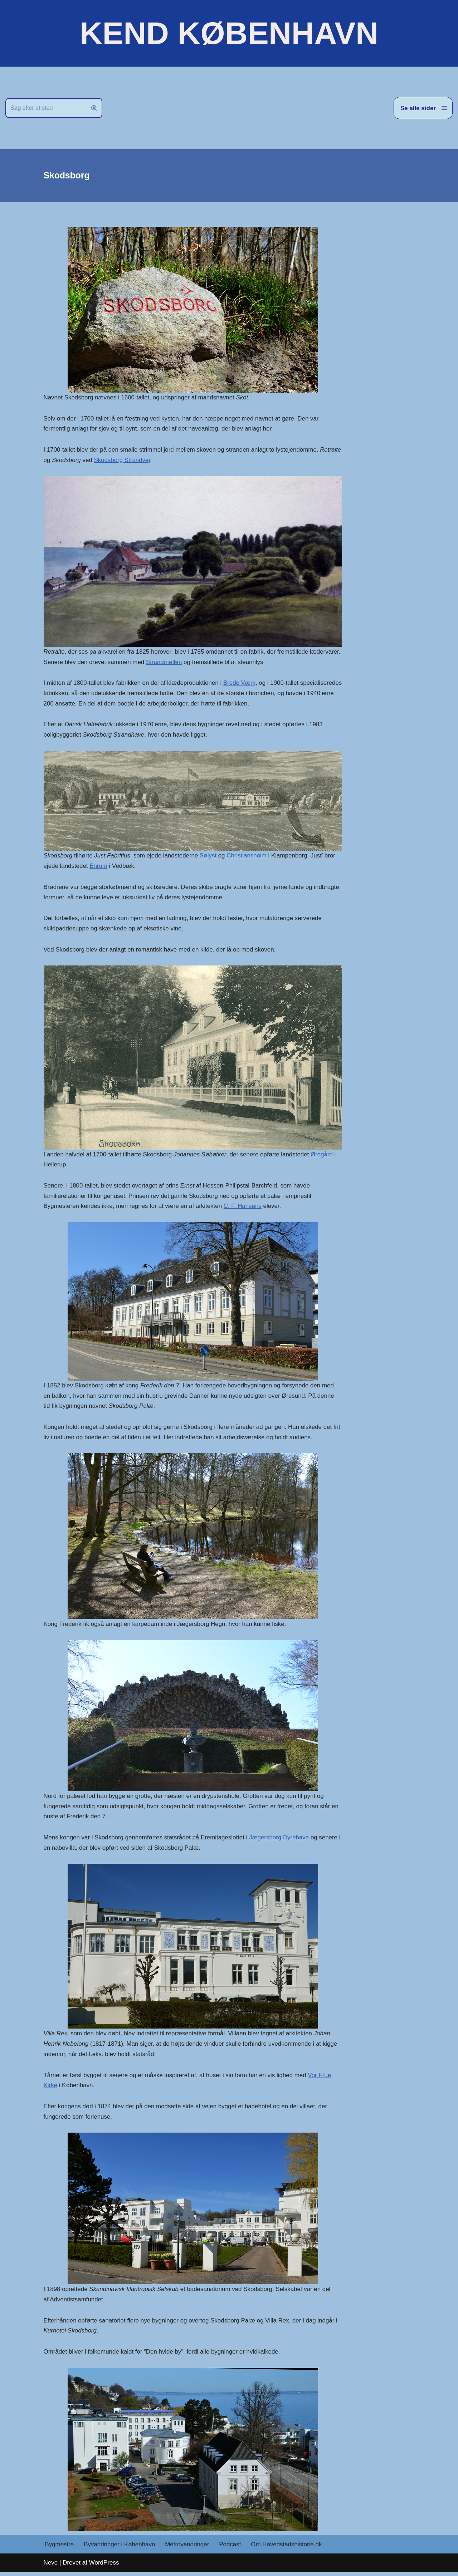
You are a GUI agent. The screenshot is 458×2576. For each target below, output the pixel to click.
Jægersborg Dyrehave (280, 1840)
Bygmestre (59, 2548)
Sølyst (209, 856)
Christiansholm (248, 856)
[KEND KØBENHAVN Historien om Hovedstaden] (229, 33)
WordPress (104, 2566)
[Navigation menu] (423, 108)
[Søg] (45, 108)
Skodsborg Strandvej (189, 460)
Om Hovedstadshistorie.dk (287, 2548)
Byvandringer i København (120, 2548)
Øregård (323, 1155)
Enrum (99, 867)
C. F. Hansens (244, 1207)
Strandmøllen (197, 662)
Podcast (231, 2548)
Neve (51, 2566)
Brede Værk (240, 683)
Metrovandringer (188, 2548)
